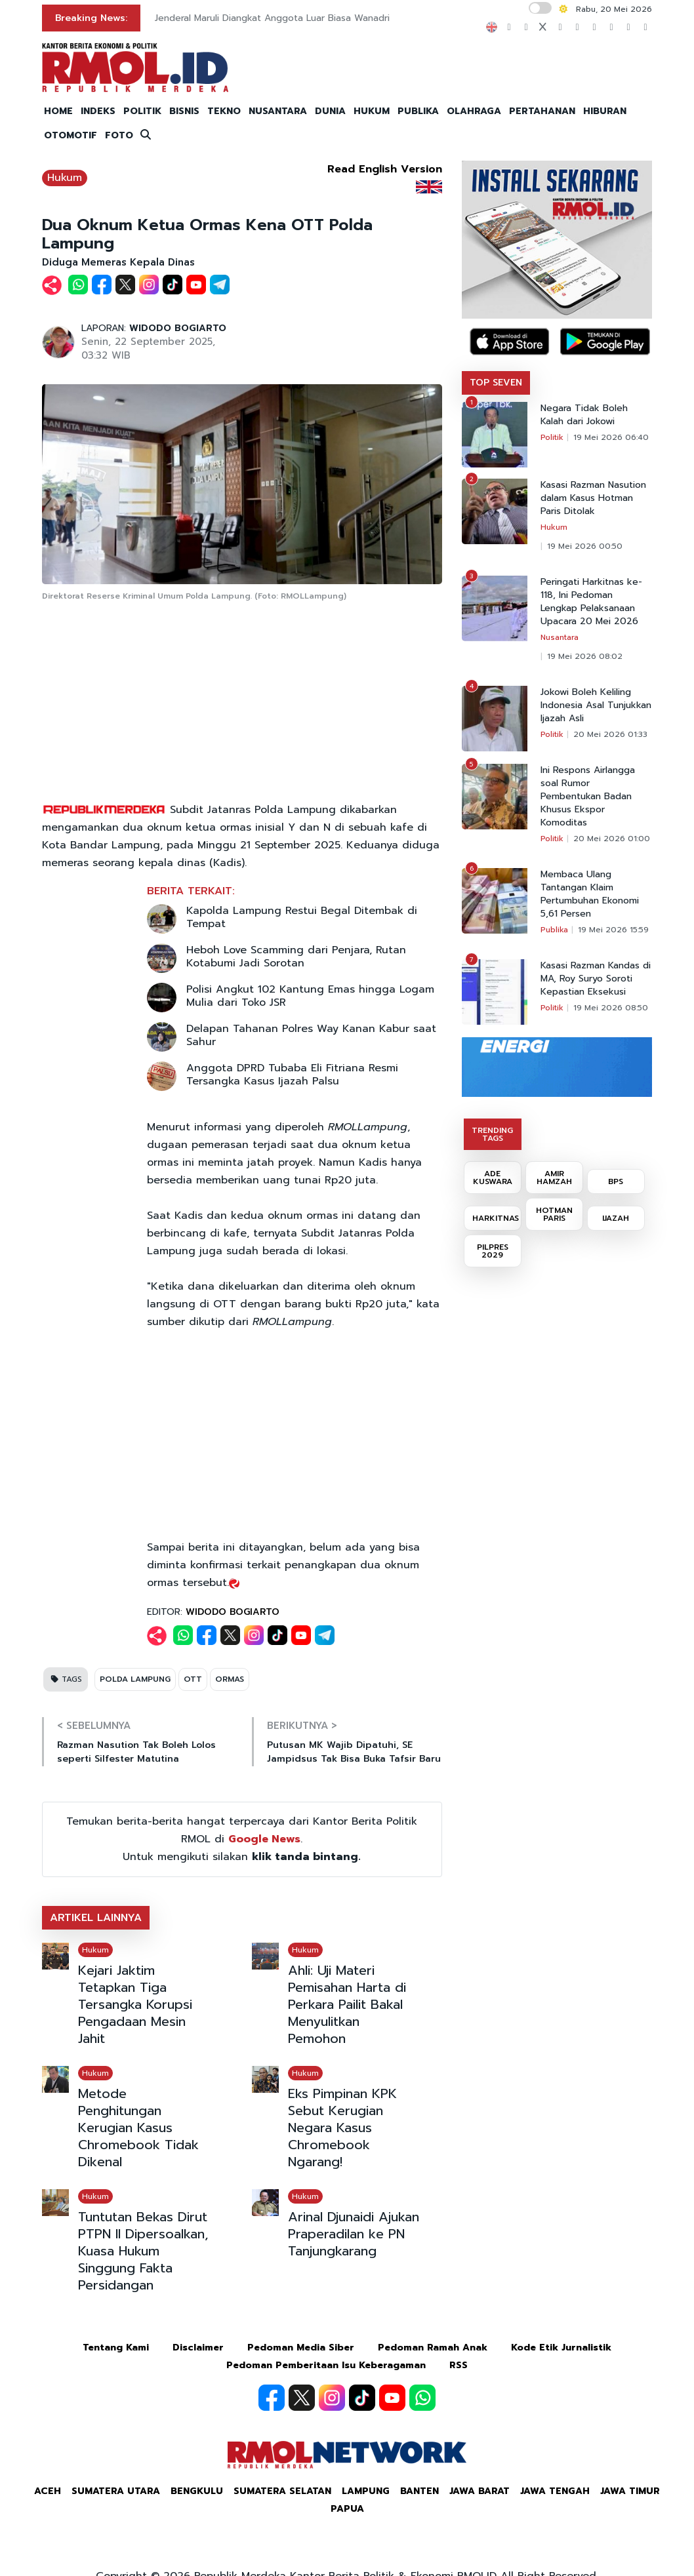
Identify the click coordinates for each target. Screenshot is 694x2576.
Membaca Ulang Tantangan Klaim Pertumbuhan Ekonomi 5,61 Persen (590, 894)
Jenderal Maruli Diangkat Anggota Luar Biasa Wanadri (272, 18)
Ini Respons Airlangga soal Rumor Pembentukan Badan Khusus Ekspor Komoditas (588, 796)
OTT (193, 1679)
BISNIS (184, 111)
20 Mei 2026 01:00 (611, 838)
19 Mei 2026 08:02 (585, 656)
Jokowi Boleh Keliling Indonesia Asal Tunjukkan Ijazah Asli (596, 705)
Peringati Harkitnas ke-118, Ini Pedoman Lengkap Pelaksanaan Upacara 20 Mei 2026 (591, 602)
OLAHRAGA (474, 111)
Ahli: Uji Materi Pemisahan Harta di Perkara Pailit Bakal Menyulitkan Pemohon (347, 2004)
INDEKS (98, 111)
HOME (58, 111)
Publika (554, 930)
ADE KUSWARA (492, 1177)
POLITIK (142, 111)
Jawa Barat (479, 2491)
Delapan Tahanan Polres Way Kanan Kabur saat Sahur (311, 1035)
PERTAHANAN (542, 111)
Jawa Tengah (555, 2491)
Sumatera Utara (115, 2491)
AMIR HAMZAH (554, 1177)
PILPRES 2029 (492, 1251)
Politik (552, 437)
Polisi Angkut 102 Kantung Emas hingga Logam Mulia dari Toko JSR (310, 996)
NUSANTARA (278, 111)
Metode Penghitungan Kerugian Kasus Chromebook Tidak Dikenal (138, 2127)
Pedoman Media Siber (300, 2347)
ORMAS (229, 1679)
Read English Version (384, 169)
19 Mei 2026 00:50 (585, 546)
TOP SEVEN (496, 382)
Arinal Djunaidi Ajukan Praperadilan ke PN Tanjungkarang (353, 2233)
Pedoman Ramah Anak (432, 2347)
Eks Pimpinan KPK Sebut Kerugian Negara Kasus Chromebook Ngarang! (342, 2127)
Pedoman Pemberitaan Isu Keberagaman (326, 2365)
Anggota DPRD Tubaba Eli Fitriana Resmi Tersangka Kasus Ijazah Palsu (292, 1074)
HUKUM (372, 111)
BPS (615, 1181)
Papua (347, 2509)
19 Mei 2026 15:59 (613, 930)
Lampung (366, 2491)
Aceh (47, 2491)
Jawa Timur (630, 2491)
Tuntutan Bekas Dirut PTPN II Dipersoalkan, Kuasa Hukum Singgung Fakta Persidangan (143, 2250)
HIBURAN (604, 111)
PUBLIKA (418, 111)
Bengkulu (197, 2491)
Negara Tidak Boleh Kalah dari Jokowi (584, 415)
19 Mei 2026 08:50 (610, 1008)
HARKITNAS (495, 1218)
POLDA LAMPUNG (135, 1679)
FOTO (119, 135)
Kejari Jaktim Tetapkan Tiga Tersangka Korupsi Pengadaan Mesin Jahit (135, 2004)
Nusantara (560, 637)
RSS (458, 2365)
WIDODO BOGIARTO (177, 328)
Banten (419, 2491)
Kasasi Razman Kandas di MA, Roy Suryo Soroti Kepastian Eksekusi (596, 979)
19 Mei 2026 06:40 (611, 437)
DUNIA (330, 111)
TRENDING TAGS (492, 1134)
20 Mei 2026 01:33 (610, 734)
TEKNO (224, 111)
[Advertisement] (242, 703)
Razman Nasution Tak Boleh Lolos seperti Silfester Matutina (136, 1752)
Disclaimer (198, 2347)
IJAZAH (615, 1218)
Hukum (64, 178)
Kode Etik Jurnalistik (561, 2347)
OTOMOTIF (70, 135)
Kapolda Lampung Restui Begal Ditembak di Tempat (301, 917)
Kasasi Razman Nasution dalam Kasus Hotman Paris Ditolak (593, 498)
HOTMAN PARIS (554, 1214)
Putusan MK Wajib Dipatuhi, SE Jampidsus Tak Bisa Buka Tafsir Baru (354, 1752)
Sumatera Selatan (282, 2491)
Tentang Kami (116, 2347)
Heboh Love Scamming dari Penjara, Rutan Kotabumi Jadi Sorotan (296, 956)
